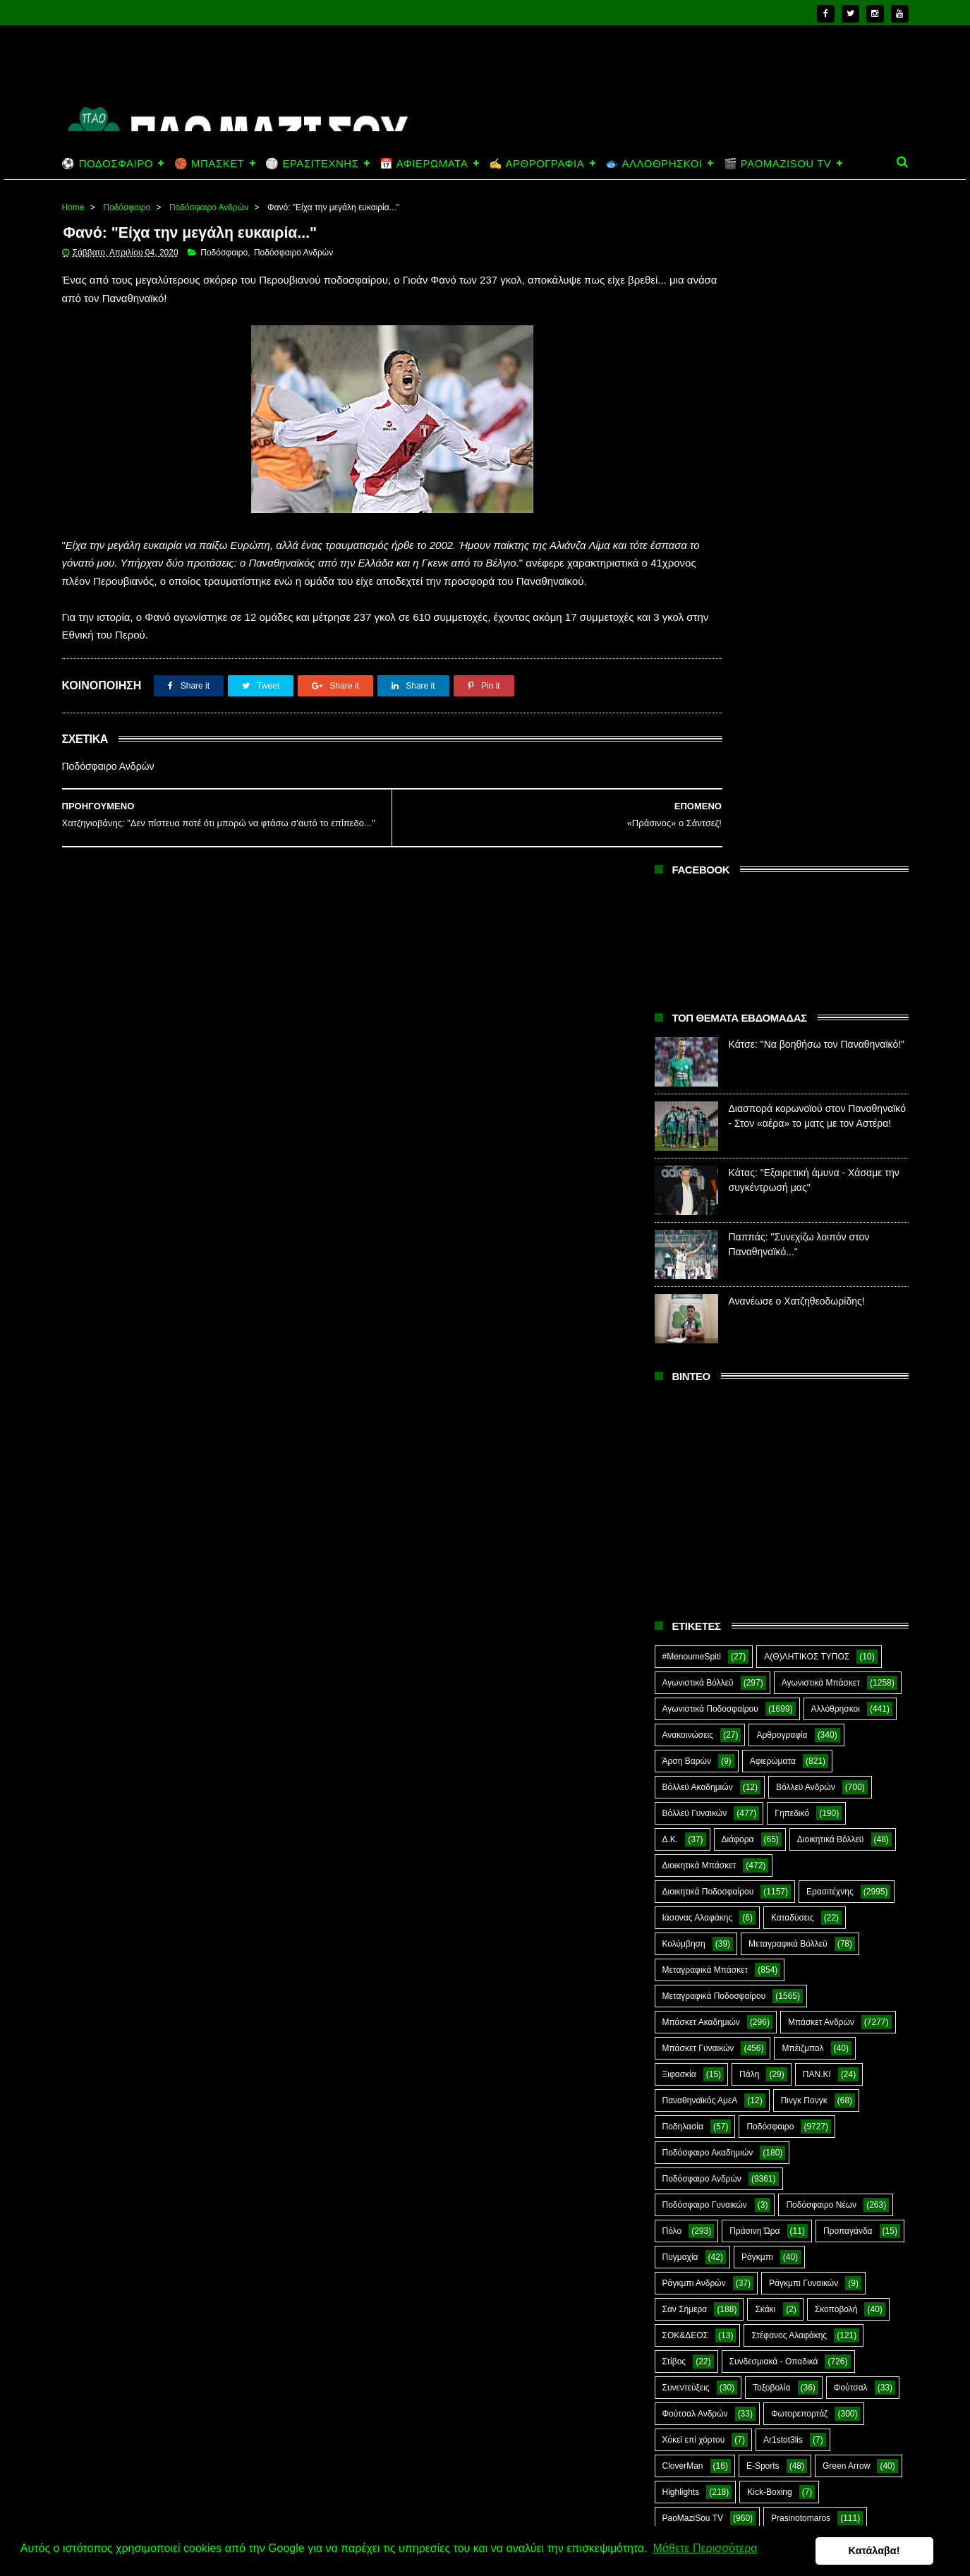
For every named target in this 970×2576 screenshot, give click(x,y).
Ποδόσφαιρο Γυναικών (704, 1548)
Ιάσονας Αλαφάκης (697, 1261)
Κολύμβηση (683, 1287)
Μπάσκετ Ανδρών (821, 1365)
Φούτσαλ (851, 1731)
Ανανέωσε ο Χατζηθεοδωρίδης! (797, 644)
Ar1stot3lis (783, 1783)
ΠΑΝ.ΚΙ (817, 1417)
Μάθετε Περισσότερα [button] (705, 2550)
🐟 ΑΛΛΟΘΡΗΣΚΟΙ (653, 163)
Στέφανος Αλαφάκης (789, 1678)
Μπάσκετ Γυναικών (698, 1391)
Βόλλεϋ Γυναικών (694, 1156)
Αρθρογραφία (781, 1078)
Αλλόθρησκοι (835, 1052)
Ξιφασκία (679, 1417)
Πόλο (672, 1574)
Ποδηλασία (682, 1470)
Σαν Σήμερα (685, 1652)
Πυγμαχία (680, 1600)
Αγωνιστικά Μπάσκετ (821, 1026)
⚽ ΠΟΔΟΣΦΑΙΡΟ (107, 163)
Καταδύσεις (792, 1261)
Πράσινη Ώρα (754, 1574)
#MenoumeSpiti (691, 1000)
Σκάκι (765, 1652)
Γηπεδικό (792, 1156)
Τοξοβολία (771, 1731)
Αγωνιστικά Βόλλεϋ (698, 1026)
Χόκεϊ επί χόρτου (693, 1783)
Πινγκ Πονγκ (804, 1444)
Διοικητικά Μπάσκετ (699, 1209)
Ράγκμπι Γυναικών (803, 1626)
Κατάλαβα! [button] (890, 2550)
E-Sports (763, 1809)
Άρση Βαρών (686, 1104)
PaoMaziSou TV (693, 1861)
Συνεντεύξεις (686, 1731)
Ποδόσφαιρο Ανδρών (208, 207)
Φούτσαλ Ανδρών (695, 1757)
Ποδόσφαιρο (126, 207)
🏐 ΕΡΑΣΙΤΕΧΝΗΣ (311, 163)
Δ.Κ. (670, 1182)
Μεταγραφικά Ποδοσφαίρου (714, 1339)
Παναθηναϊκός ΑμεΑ (700, 1444)
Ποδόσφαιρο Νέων (821, 1548)
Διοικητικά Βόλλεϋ (830, 1182)
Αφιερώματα (773, 1104)
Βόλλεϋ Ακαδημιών (697, 1130)
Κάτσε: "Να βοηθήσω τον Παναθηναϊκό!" (817, 387)
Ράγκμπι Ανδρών (694, 1626)
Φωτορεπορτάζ (799, 1757)
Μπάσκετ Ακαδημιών (701, 1365)
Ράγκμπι (757, 1600)
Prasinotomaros (800, 1861)
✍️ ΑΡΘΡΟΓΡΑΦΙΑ (536, 163)
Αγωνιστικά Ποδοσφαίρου (710, 1052)
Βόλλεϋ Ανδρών (805, 1130)
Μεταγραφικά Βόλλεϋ (787, 1287)
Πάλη (749, 1417)
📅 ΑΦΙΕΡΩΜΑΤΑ (424, 163)
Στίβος (674, 1705)
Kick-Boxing (769, 1835)
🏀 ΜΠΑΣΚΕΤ (209, 163)
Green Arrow (846, 1809)
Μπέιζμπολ (802, 1391)
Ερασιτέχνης (830, 1235)
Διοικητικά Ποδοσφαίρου (708, 1235)
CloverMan (682, 1809)
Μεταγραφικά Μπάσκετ (705, 1313)
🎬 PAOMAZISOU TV (778, 163)
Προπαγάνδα (848, 1574)
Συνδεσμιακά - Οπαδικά (773, 1705)
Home (73, 207)
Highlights (681, 1835)
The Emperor (687, 1887)
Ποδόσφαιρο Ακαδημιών (707, 1496)
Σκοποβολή (836, 1652)
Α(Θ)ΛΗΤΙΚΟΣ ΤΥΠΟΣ (806, 1000)
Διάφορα (738, 1182)
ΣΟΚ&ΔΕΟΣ (685, 1678)
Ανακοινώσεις (688, 1078)
